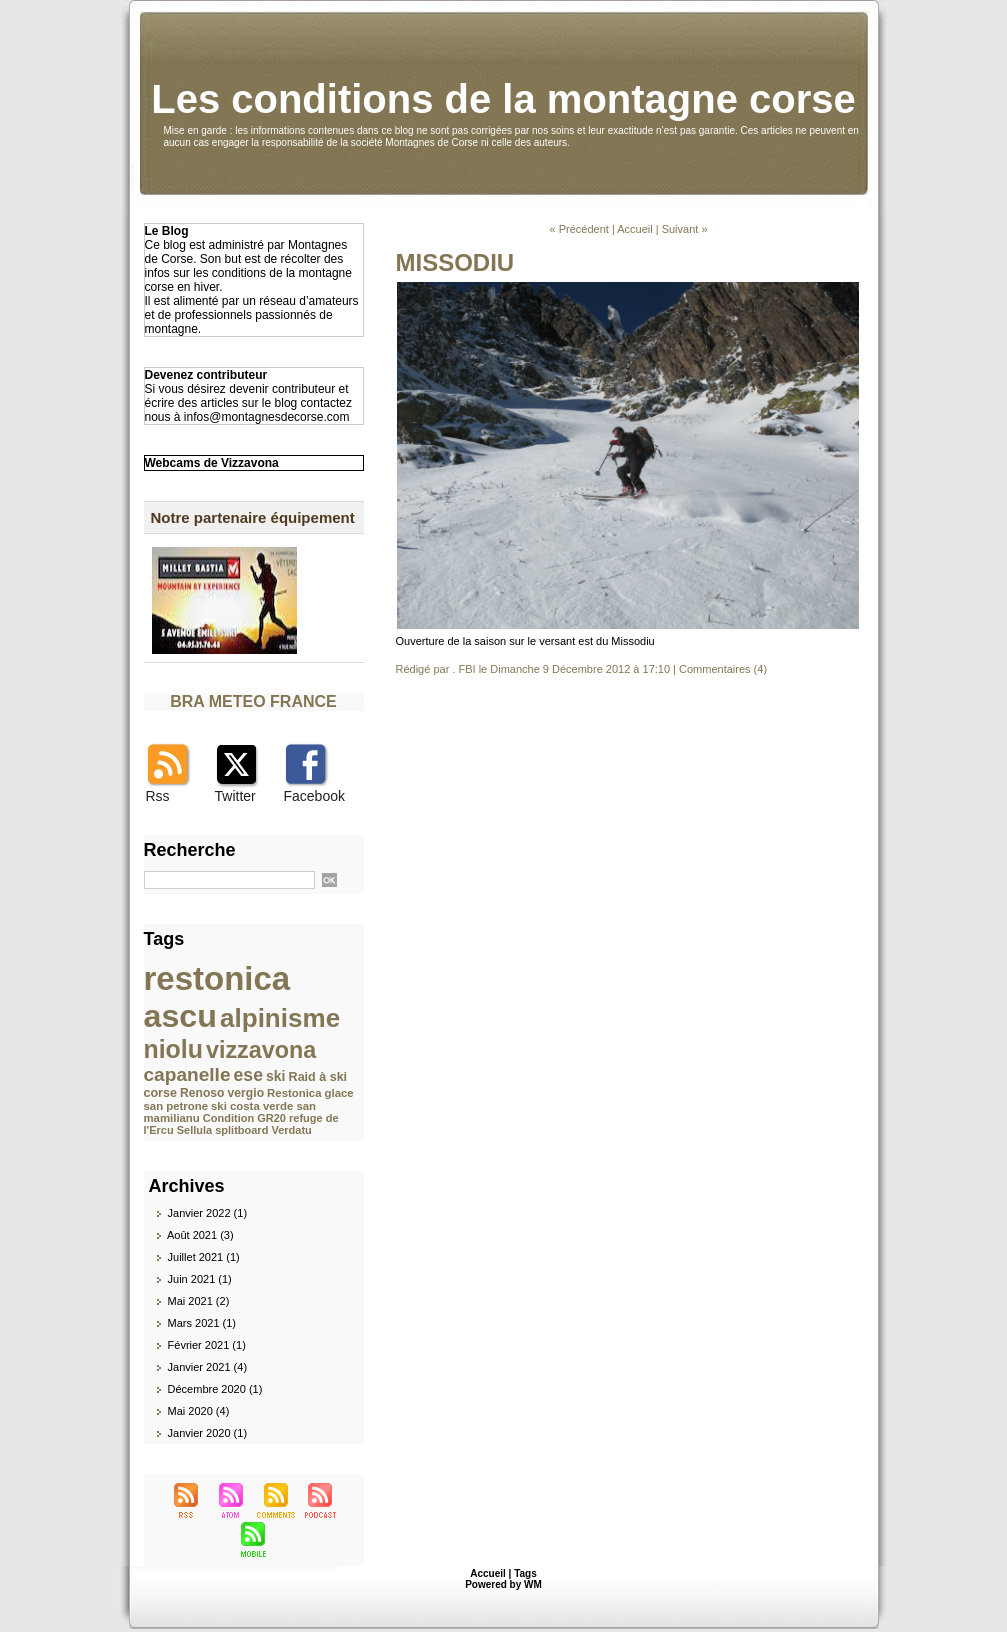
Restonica (294, 1093)
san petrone (176, 1106)
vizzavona (261, 1050)
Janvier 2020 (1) (208, 1433)
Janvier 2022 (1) (208, 1213)
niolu (173, 1049)
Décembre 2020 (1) (215, 1389)
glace (339, 1093)
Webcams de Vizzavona (212, 463)
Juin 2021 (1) (200, 1279)
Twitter (235, 796)
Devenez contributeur (206, 375)
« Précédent (578, 229)
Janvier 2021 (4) (208, 1367)
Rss (158, 796)
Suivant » (685, 229)
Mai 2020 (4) (199, 1411)
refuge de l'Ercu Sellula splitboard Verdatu (241, 1124)
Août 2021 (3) (200, 1235)
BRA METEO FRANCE (253, 701)
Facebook (314, 796)
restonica (217, 978)
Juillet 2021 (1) (204, 1257)
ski (276, 1076)
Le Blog (167, 231)
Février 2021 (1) (207, 1345)
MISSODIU (455, 262)
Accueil (634, 229)
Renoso (202, 1093)
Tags (525, 1573)
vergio (246, 1093)
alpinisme (280, 1018)
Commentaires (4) (723, 669)
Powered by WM (503, 1584)
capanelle (187, 1074)
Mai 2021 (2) (199, 1301)
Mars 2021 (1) (202, 1323)
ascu (180, 1016)
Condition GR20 (244, 1118)
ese (248, 1075)
